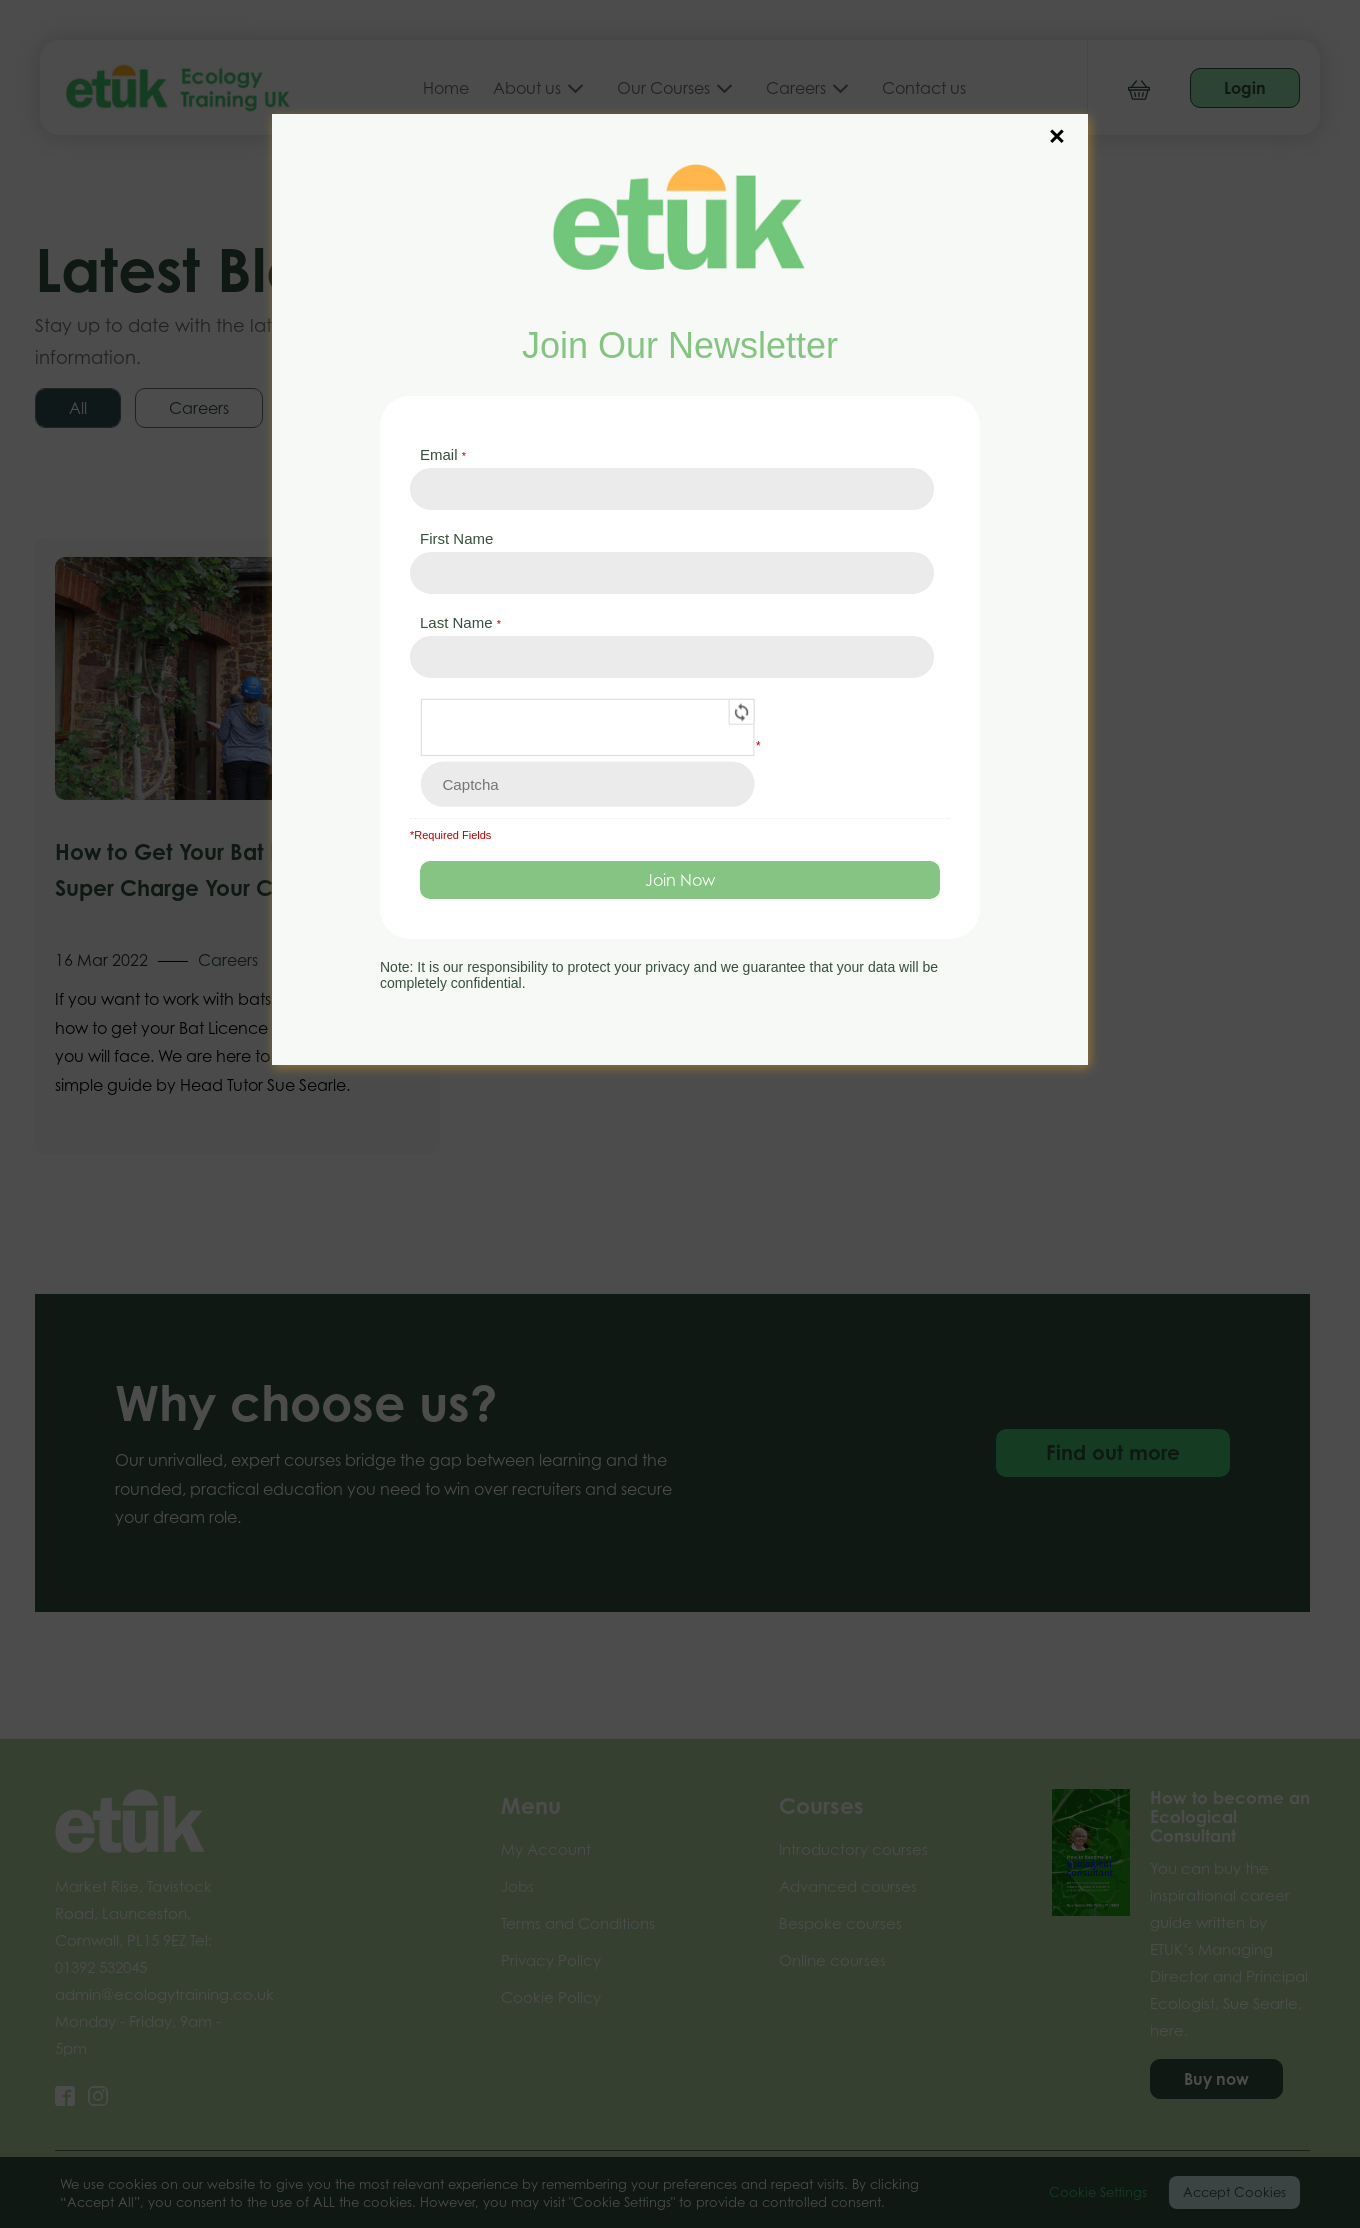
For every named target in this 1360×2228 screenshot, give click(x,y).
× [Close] (1057, 126)
